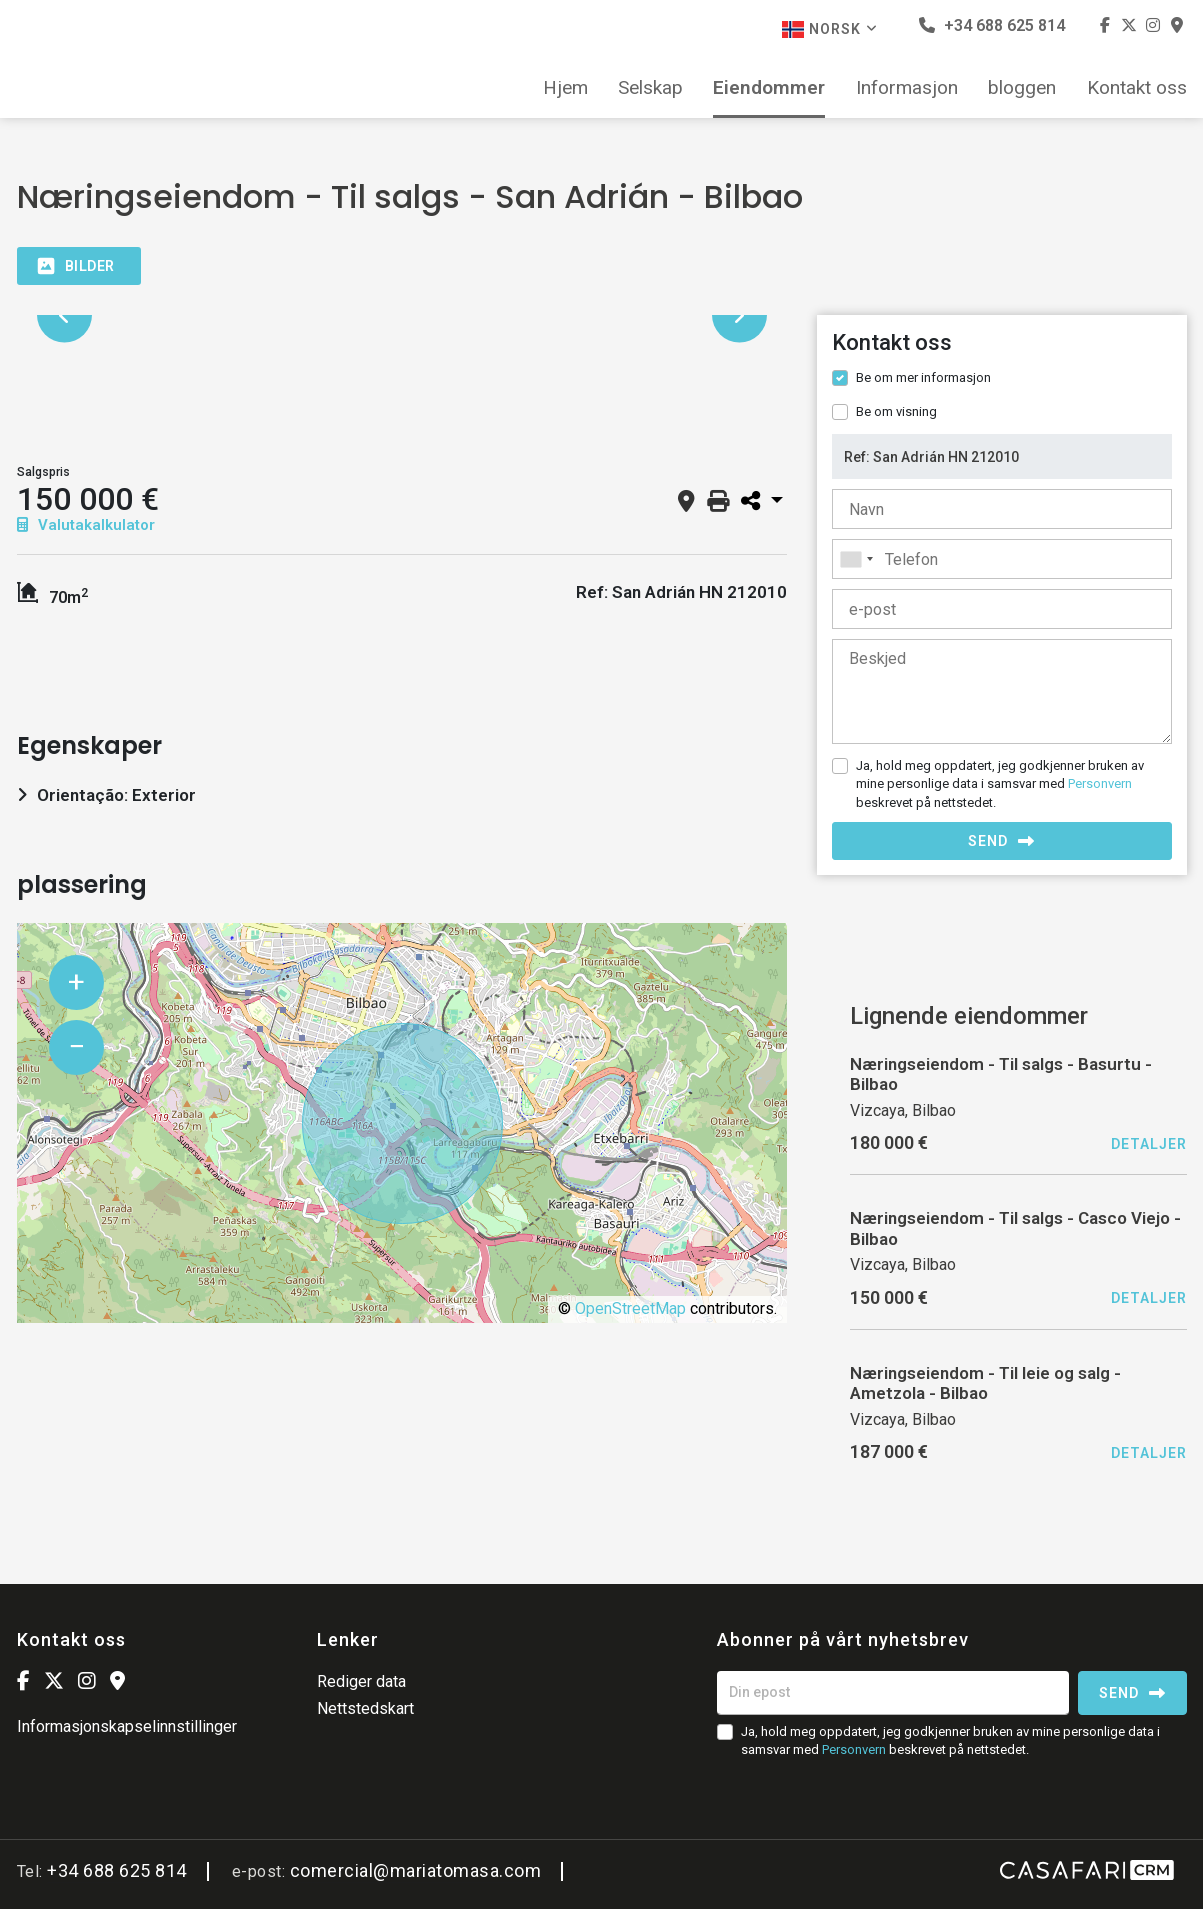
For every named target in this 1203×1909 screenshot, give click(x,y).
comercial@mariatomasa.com (416, 1870)
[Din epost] (893, 1693)
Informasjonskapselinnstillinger (127, 1726)
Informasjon (907, 88)
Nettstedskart (365, 1708)
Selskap (650, 88)
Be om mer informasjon (923, 377)
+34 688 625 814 (992, 25)
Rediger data (361, 1681)
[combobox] (1002, 559)
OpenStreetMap (630, 1308)
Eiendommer (769, 88)
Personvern (1100, 783)
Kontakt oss (1137, 88)
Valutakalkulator (86, 525)
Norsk (830, 29)
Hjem (565, 88)
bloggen (1022, 88)
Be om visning (896, 411)
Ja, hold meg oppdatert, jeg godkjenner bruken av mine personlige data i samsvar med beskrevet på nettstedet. (1000, 783)
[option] (402, 315)
